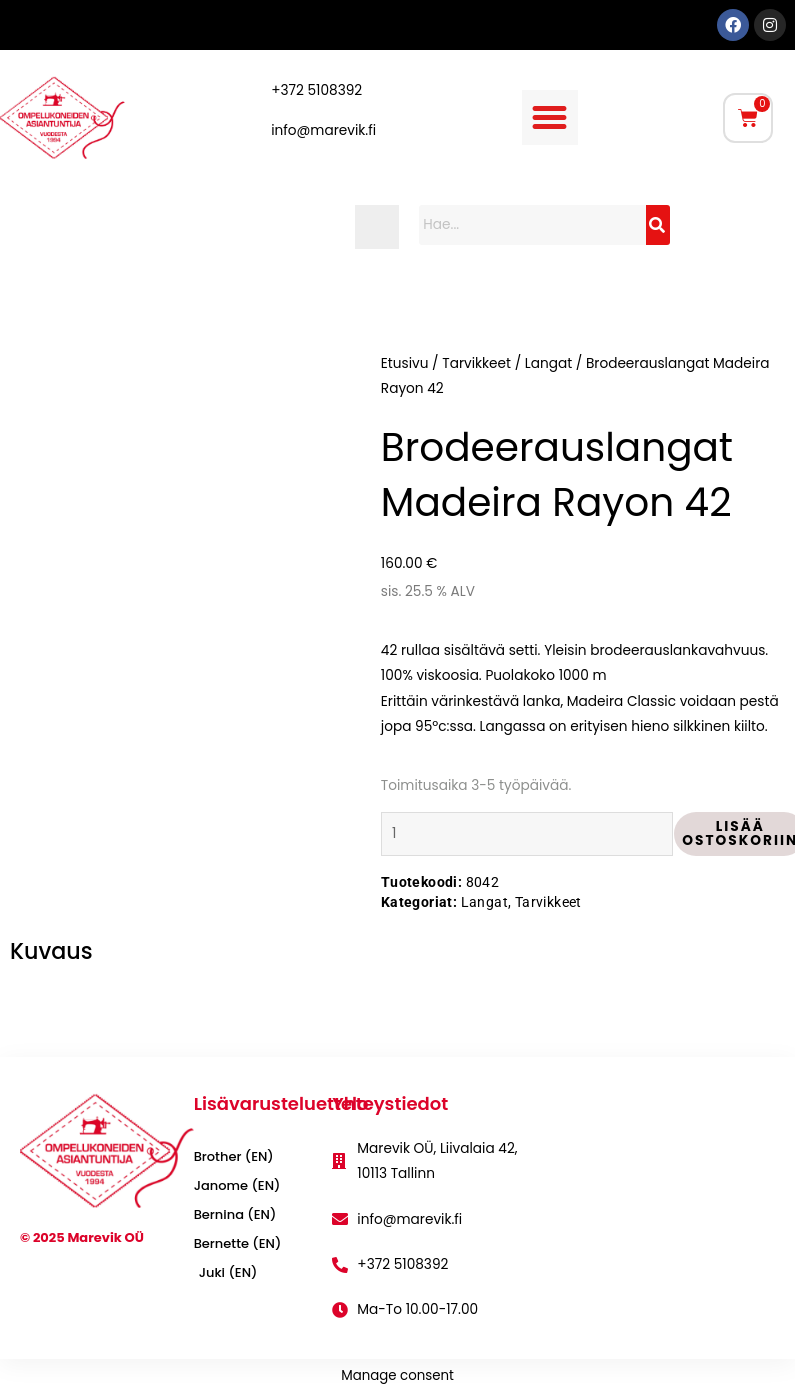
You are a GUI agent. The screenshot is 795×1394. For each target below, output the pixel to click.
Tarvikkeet (476, 363)
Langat (548, 363)
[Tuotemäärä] (527, 833)
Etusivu (405, 363)
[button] (550, 118)
